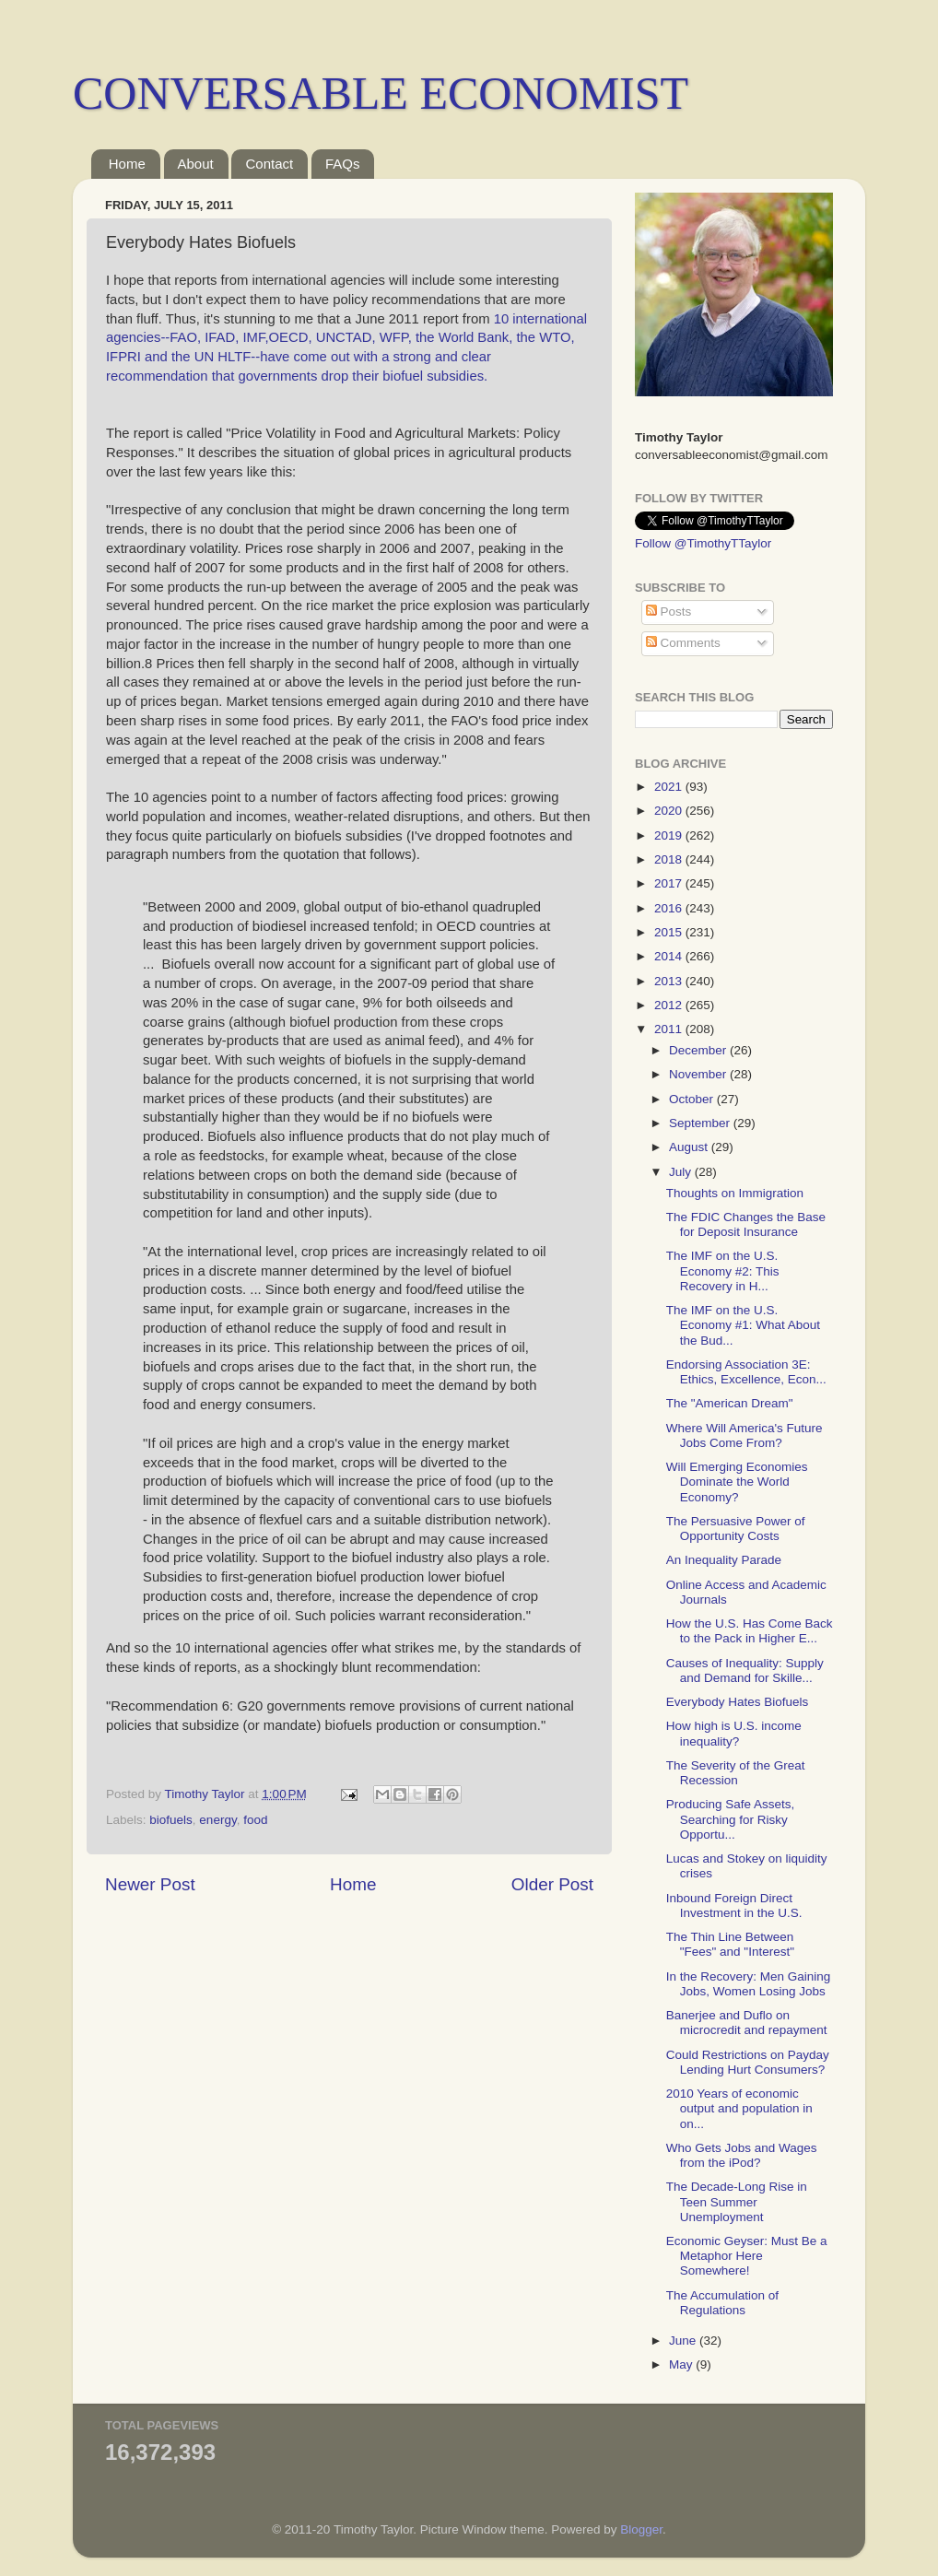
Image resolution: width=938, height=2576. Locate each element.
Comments (683, 643)
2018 (670, 859)
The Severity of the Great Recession (735, 1773)
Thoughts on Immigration (734, 1193)
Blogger (641, 2529)
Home (127, 163)
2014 (670, 956)
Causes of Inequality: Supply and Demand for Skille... (745, 1670)
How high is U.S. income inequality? (734, 1733)
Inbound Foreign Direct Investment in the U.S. (734, 1905)
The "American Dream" (729, 1403)
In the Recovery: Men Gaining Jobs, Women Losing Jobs (748, 1984)
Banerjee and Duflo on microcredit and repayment (746, 2022)
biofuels (171, 1820)
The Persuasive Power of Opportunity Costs (735, 1528)
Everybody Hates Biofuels (737, 1702)
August (690, 1147)
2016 (670, 908)
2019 (670, 835)
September (701, 1123)
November (699, 1074)
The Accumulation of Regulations (722, 2302)
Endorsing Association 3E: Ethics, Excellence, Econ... (746, 1372)
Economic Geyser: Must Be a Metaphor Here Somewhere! (746, 2255)
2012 (670, 1005)
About (196, 163)
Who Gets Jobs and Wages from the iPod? (741, 2155)
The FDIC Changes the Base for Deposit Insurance (746, 1224)
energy (217, 1820)
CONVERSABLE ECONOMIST (380, 93)
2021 (670, 787)
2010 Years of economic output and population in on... (739, 2108)
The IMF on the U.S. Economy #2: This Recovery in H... (723, 1270)
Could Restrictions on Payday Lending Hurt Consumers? (747, 2062)
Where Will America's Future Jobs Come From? (744, 1435)
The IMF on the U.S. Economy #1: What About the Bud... (743, 1325)
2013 (670, 981)
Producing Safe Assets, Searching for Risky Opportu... (730, 1819)
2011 (670, 1029)
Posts (669, 611)
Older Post (552, 1884)
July (682, 1172)
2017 (670, 883)
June (684, 2340)
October (693, 1099)
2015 (670, 932)
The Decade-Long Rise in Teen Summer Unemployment (736, 2201)
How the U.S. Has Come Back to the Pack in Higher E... (749, 1631)
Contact (269, 163)
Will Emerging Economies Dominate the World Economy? (737, 1481)
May (682, 2364)
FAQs (342, 163)
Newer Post (150, 1884)
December (699, 1050)
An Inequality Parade (723, 1560)
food (255, 1820)
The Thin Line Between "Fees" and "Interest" (730, 1944)
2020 (670, 810)
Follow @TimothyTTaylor (703, 543)
